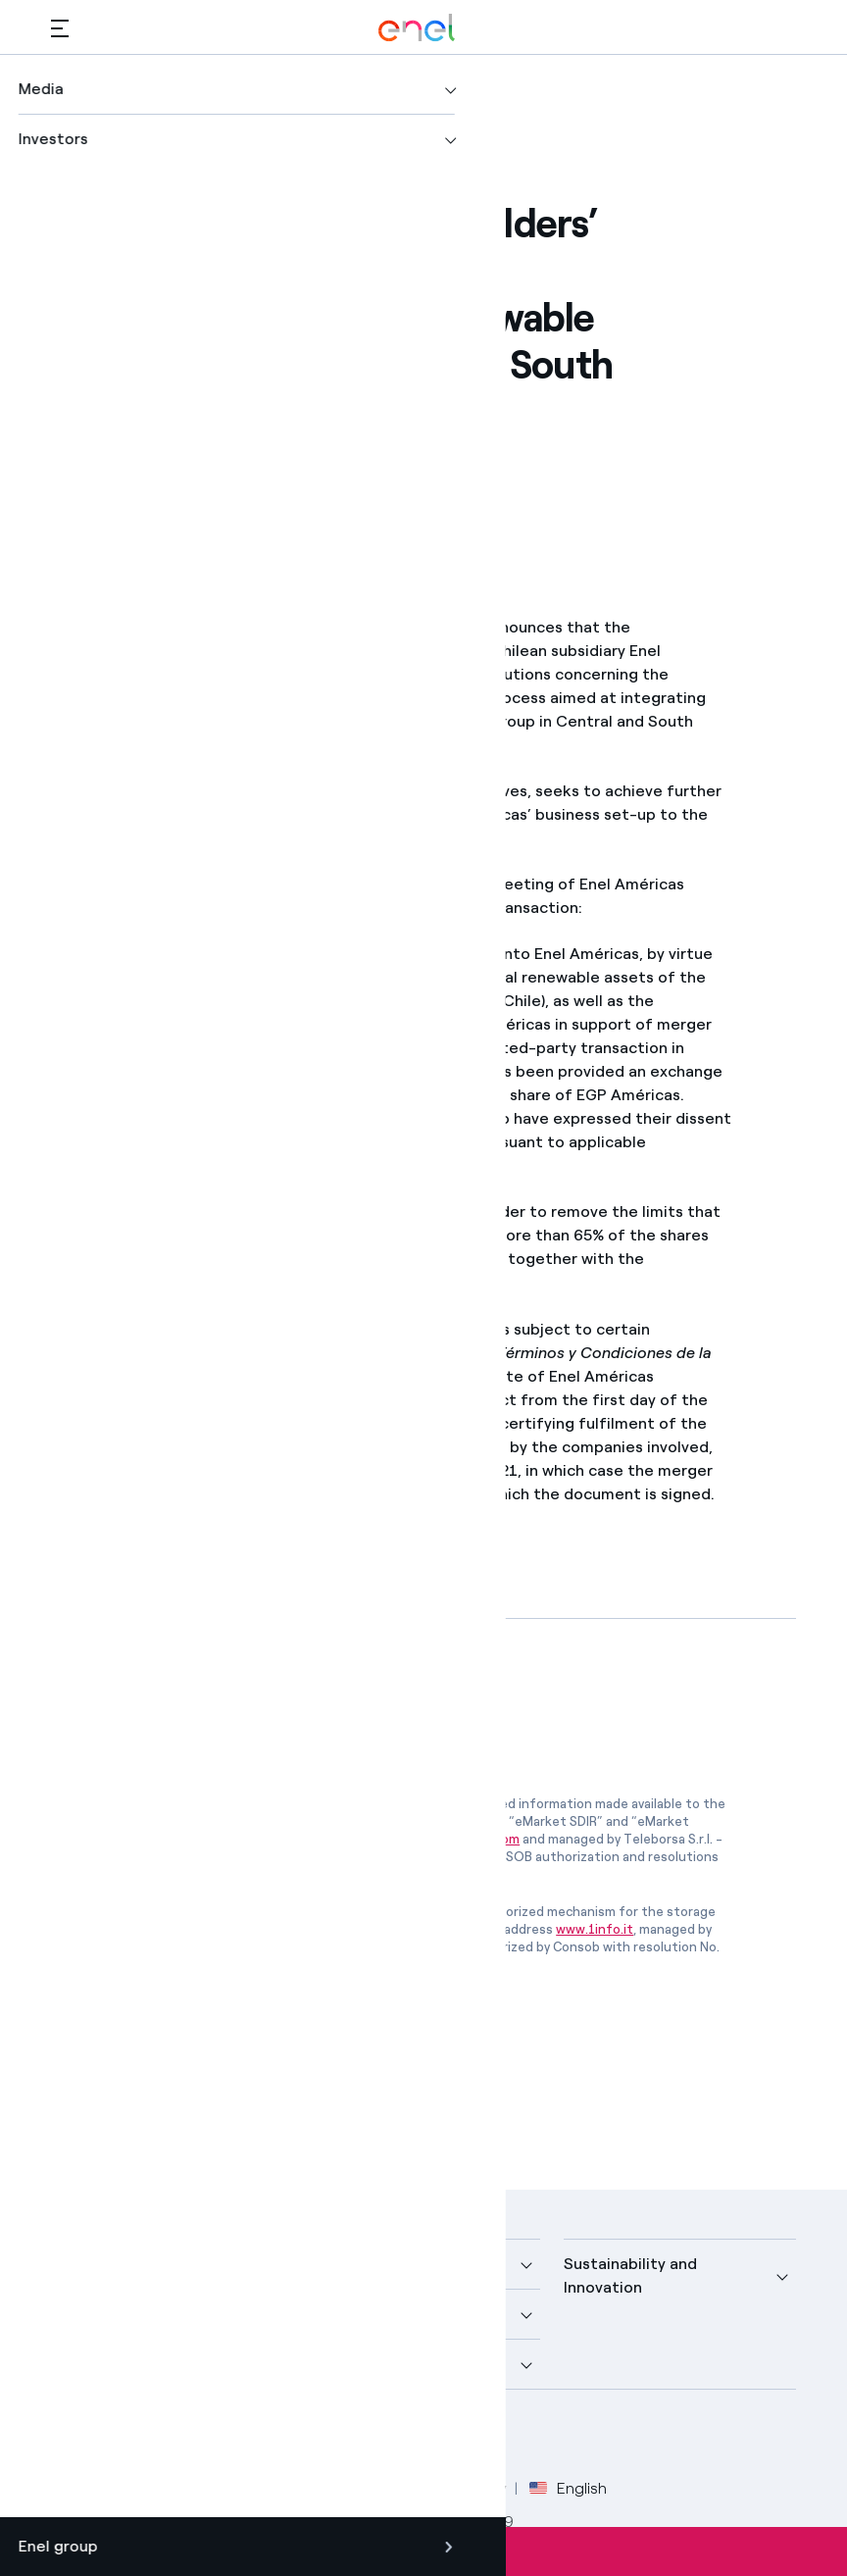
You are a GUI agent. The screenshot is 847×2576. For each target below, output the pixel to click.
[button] (59, 28)
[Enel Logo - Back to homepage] (416, 28)
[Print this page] (117, 487)
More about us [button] (105, 2313)
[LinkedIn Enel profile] (161, 2436)
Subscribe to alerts (423, 2551)
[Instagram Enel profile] (249, 2436)
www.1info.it (594, 1929)
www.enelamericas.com (206, 1399)
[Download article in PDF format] (225, 1703)
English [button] (568, 2489)
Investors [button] (86, 2363)
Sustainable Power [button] (376, 2313)
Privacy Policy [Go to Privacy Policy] (234, 2488)
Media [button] (329, 2263)
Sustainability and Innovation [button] (630, 2275)
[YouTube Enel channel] (205, 2436)
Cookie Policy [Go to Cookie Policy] (352, 2488)
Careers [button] (337, 2363)
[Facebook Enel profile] (73, 2436)
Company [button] (86, 2263)
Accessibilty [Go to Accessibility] (465, 2488)
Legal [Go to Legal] (144, 2488)
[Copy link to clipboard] (213, 487)
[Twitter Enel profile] (117, 2436)
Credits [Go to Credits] (77, 2488)
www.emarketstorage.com (439, 1839)
